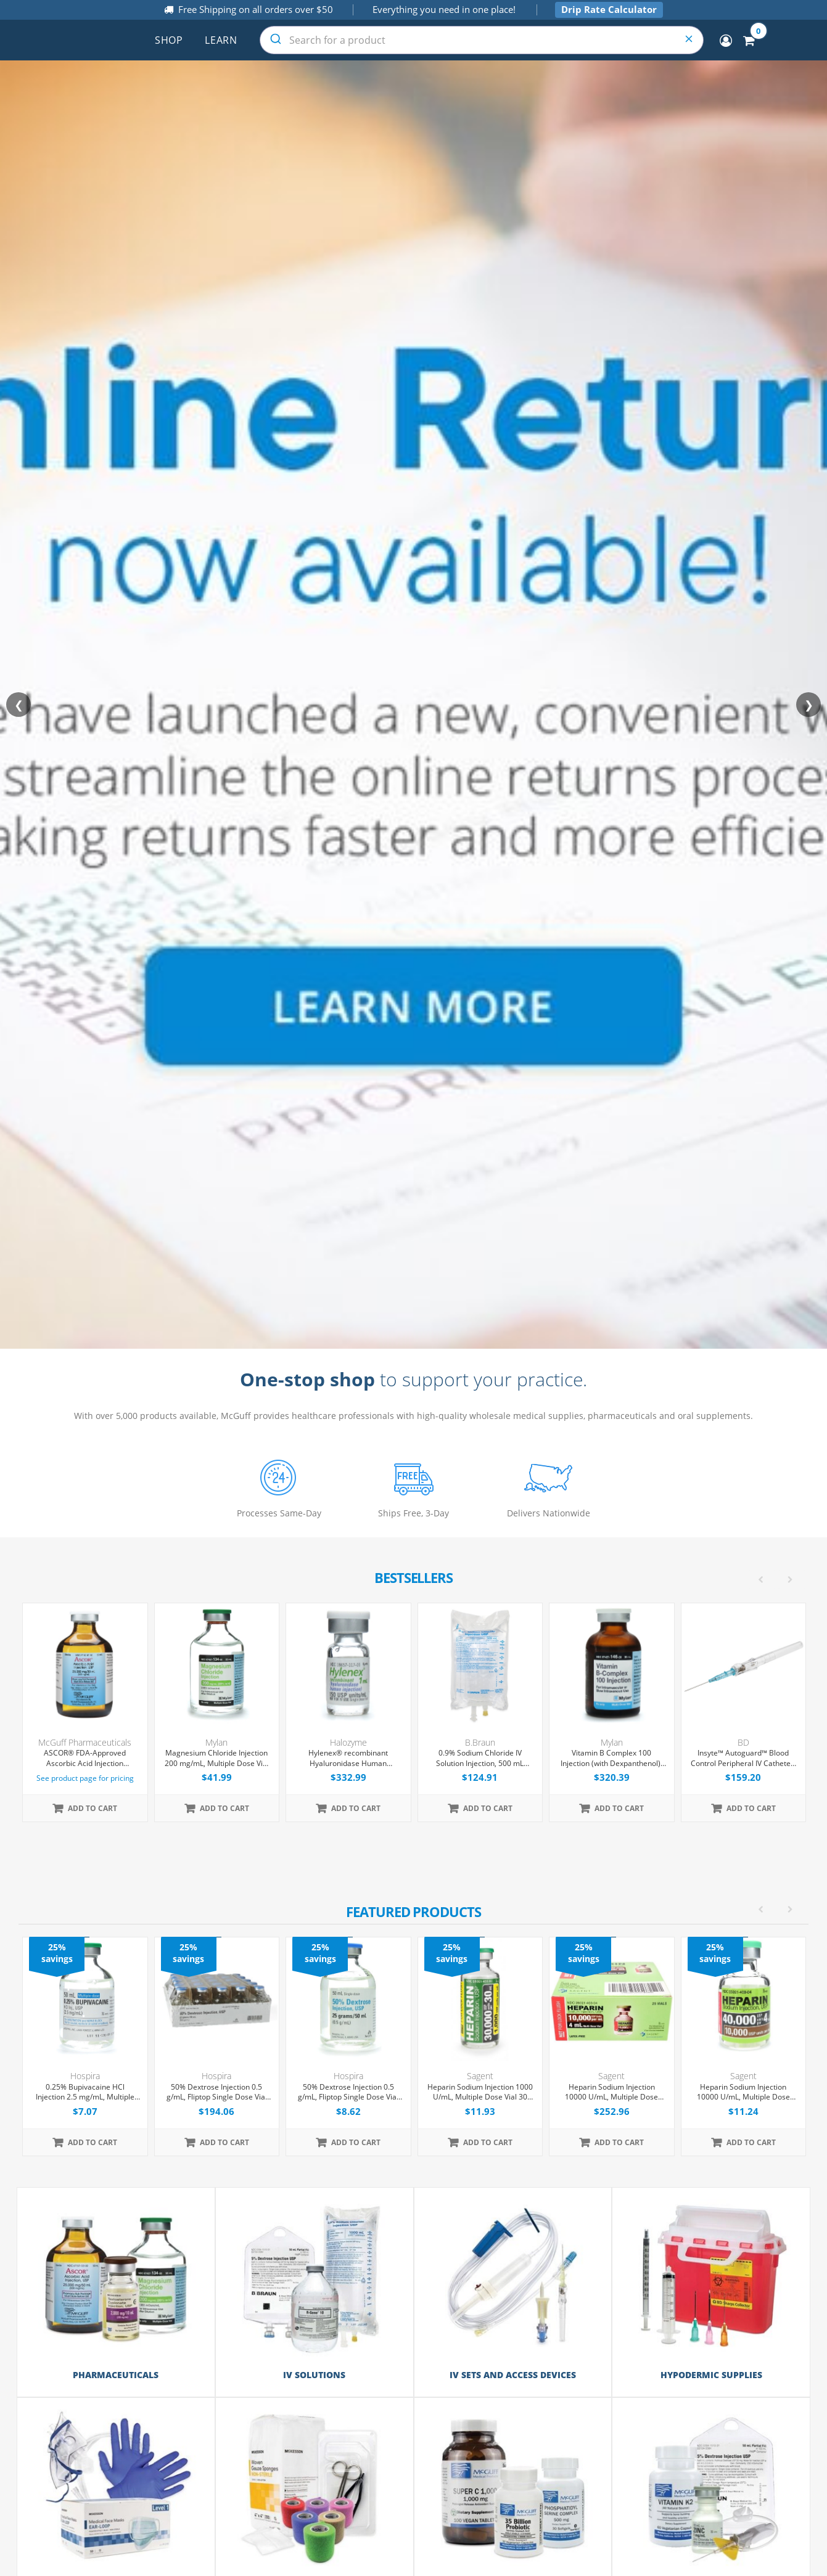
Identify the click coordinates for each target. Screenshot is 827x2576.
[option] (414, 2046)
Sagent (480, 2076)
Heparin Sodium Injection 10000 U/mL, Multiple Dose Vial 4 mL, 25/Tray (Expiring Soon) (611, 2092)
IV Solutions (314, 2375)
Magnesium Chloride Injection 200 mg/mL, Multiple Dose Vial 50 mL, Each (217, 1758)
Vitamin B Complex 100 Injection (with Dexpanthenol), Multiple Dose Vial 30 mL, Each (611, 1758)
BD (743, 1742)
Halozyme (348, 1742)
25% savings (57, 1953)
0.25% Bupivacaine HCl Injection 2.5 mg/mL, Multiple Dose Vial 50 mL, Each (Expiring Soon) (85, 2092)
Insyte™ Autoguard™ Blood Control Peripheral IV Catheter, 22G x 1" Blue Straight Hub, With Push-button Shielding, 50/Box (743, 1758)
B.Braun (480, 1742)
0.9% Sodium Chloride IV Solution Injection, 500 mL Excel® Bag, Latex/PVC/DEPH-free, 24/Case (480, 1758)
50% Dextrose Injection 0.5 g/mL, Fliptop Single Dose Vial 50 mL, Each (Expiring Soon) (348, 2092)
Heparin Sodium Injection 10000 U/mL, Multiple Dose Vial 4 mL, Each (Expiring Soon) (743, 2092)
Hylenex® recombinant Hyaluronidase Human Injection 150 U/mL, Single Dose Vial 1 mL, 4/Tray (348, 1758)
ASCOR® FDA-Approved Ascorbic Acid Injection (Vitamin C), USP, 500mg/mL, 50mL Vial (84, 1758)
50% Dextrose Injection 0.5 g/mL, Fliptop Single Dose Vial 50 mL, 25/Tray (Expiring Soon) (216, 2092)
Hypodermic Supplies (711, 2375)
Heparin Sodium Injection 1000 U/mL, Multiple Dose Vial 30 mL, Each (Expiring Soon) (480, 2092)
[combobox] (482, 40)
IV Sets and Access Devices (513, 2375)
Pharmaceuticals (115, 2375)
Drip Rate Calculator (609, 9)
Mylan (216, 1742)
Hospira (85, 2076)
